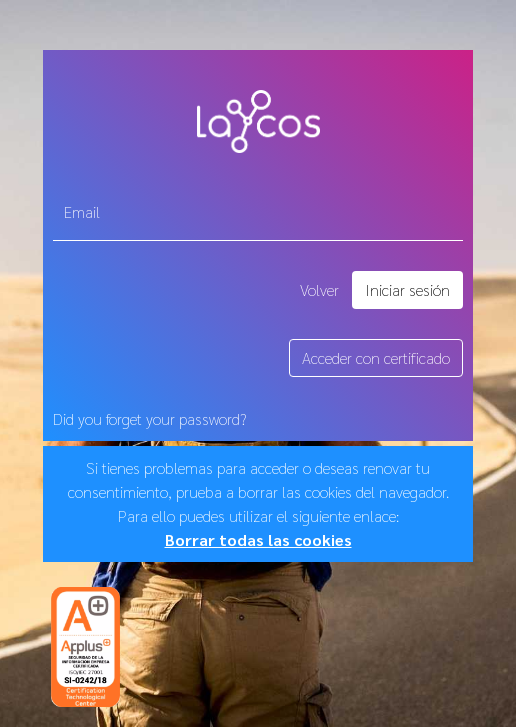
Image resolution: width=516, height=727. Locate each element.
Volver (319, 289)
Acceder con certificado (376, 357)
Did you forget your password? (150, 418)
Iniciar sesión (407, 289)
